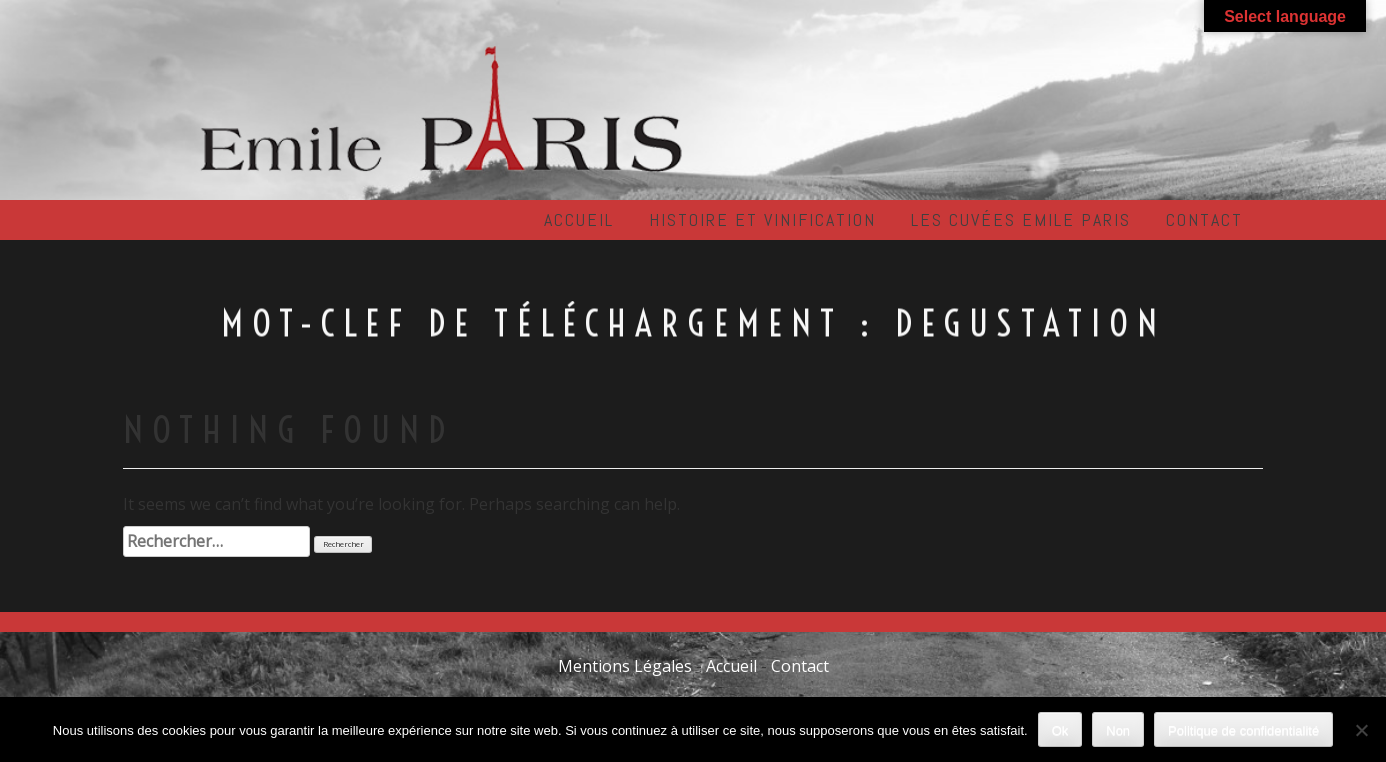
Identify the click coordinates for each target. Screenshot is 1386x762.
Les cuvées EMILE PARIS (1021, 219)
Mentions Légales (625, 666)
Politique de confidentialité (1243, 730)
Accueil (579, 219)
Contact (1204, 219)
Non (1118, 730)
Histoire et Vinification (762, 219)
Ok (1060, 730)
